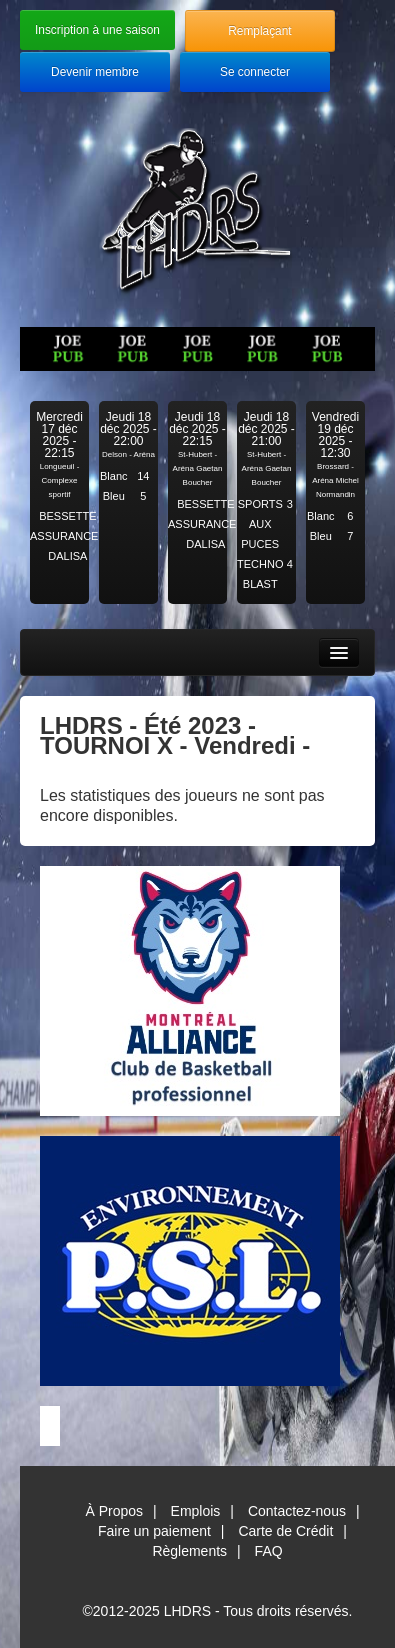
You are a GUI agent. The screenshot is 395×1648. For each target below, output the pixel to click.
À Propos (114, 1511)
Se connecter (255, 72)
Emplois (196, 1511)
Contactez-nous (297, 1511)
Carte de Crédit (285, 1531)
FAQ (269, 1551)
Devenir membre (95, 72)
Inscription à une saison (97, 30)
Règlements (189, 1551)
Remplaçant (259, 31)
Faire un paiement (154, 1531)
